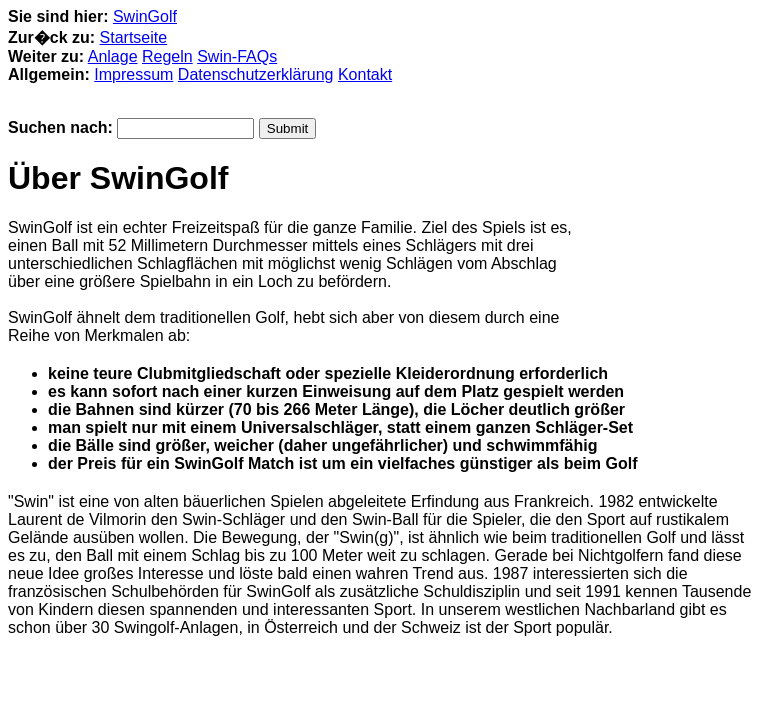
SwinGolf (145, 16)
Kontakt (365, 74)
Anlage (113, 56)
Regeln (167, 56)
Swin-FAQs (237, 56)
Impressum (133, 74)
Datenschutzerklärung (256, 74)
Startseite (134, 37)
